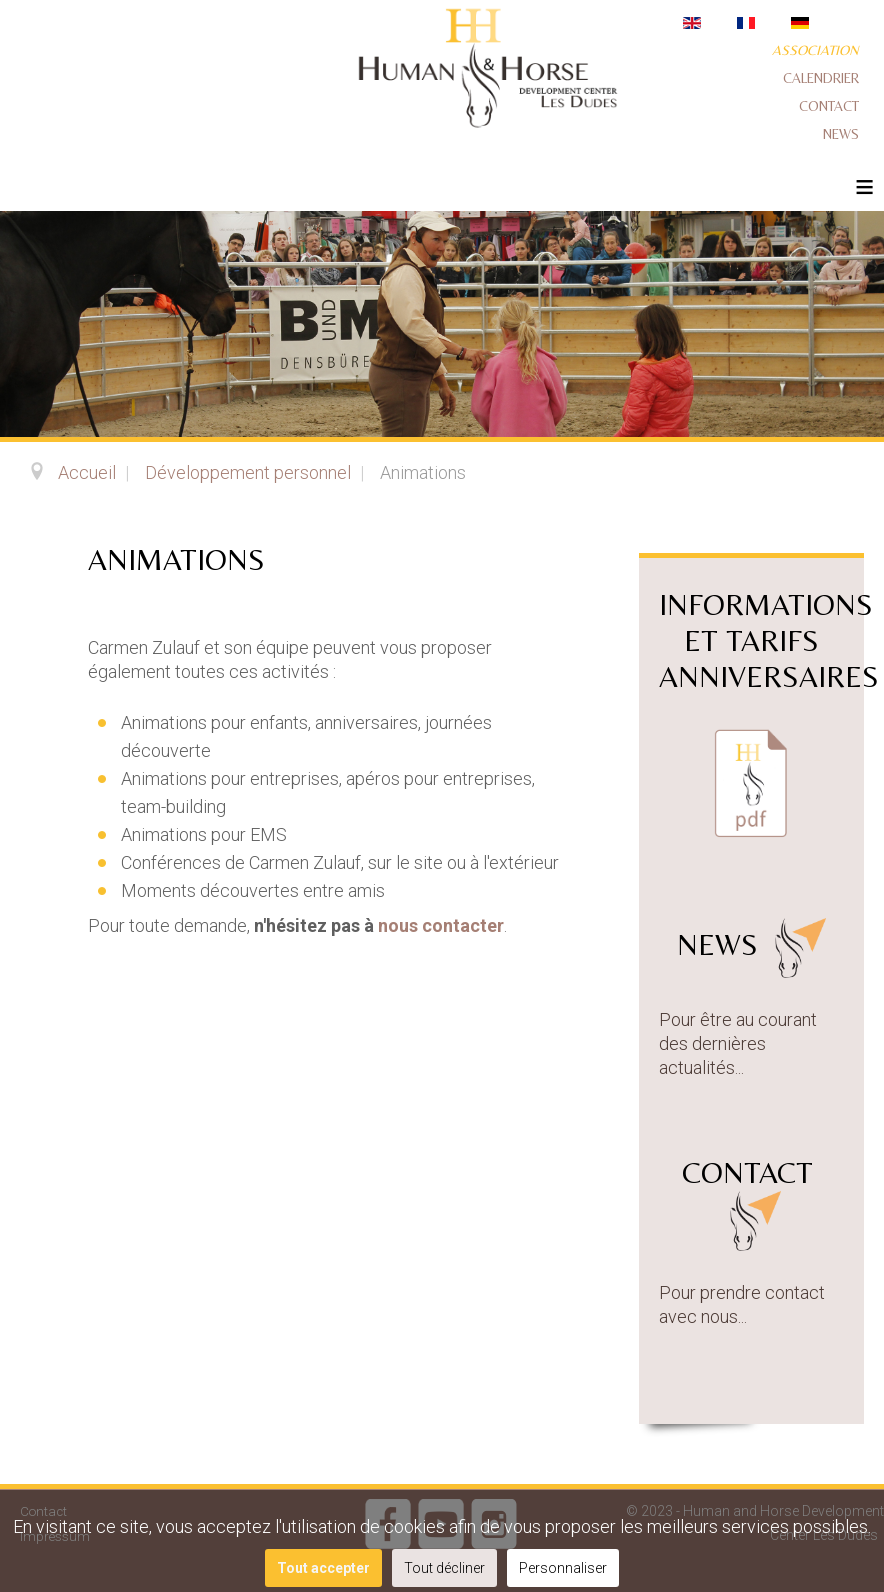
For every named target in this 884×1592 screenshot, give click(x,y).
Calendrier (821, 78)
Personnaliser (563, 1568)
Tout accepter (323, 1568)
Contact (829, 106)
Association (815, 50)
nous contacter (441, 925)
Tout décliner (444, 1568)
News (841, 134)
